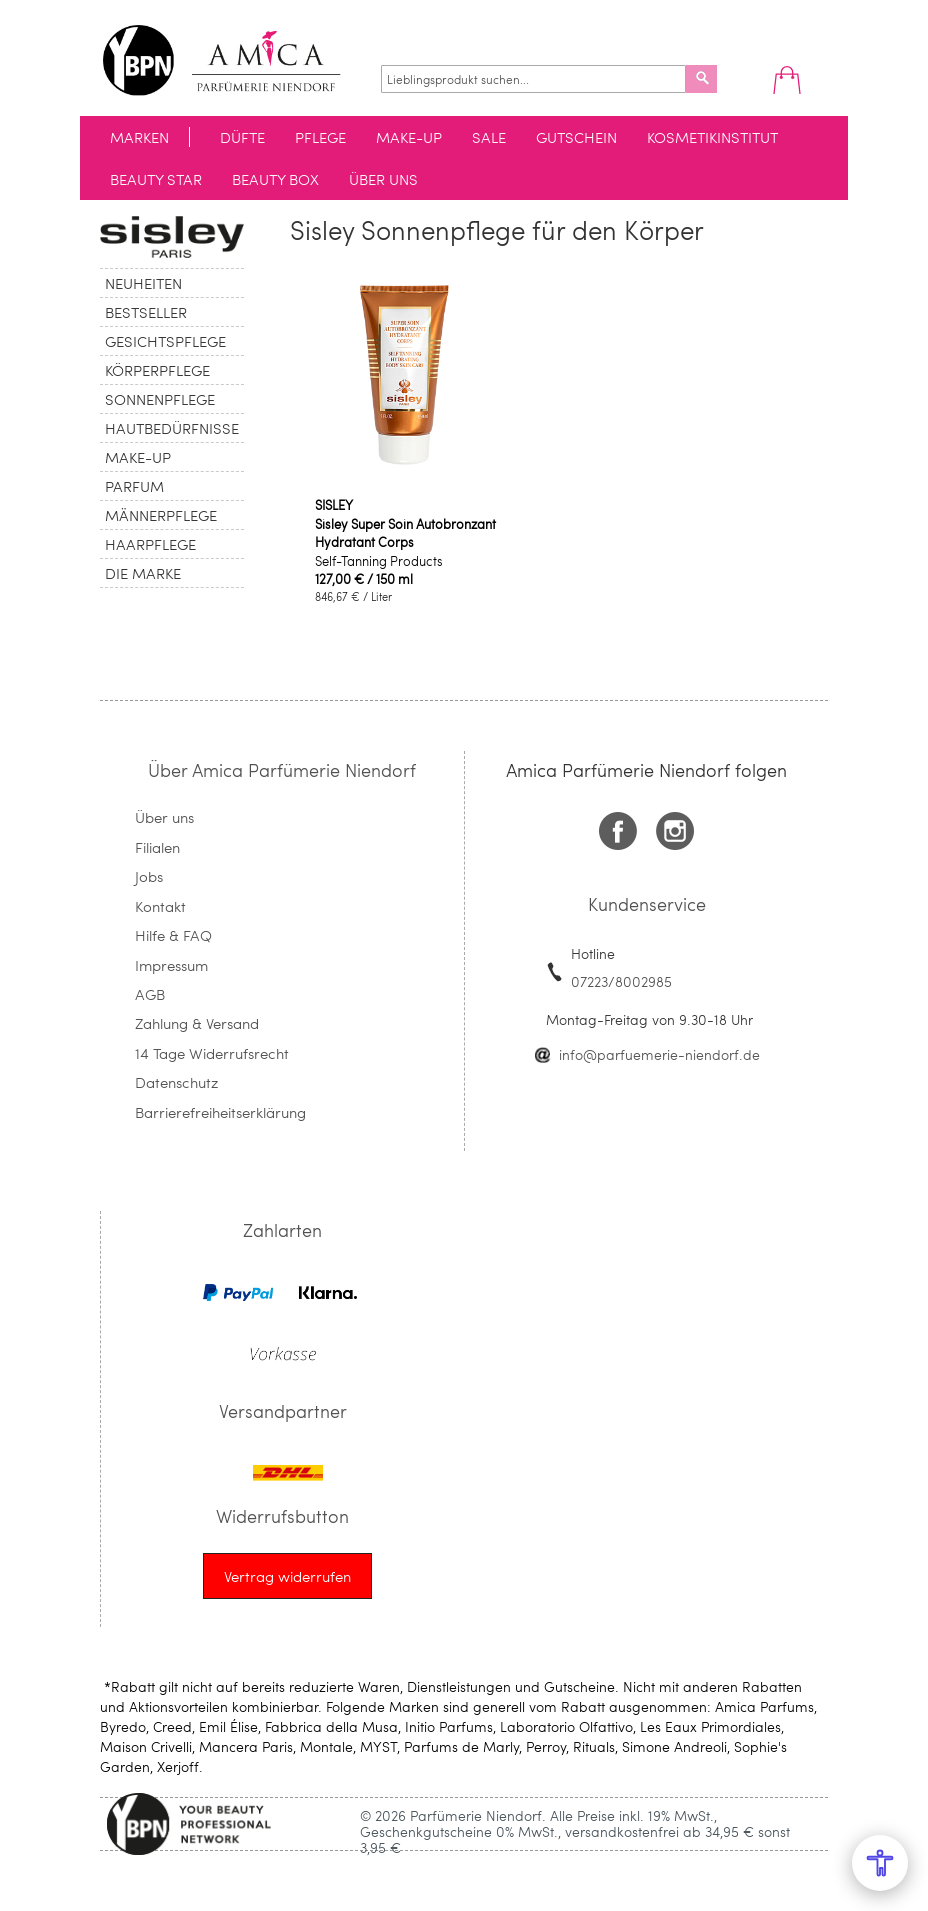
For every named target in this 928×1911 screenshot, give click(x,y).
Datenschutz (176, 1082)
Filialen (157, 847)
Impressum (171, 965)
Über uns (164, 817)
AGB (150, 994)
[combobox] (533, 79)
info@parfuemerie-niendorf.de (659, 1054)
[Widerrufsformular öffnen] (287, 1576)
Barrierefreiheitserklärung (220, 1112)
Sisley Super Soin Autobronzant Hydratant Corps (405, 533)
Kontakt (160, 906)
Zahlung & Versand (197, 1023)
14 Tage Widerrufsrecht (212, 1053)
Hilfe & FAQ (173, 935)
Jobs (149, 876)
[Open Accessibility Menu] (880, 1863)
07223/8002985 (621, 981)
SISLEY (334, 505)
